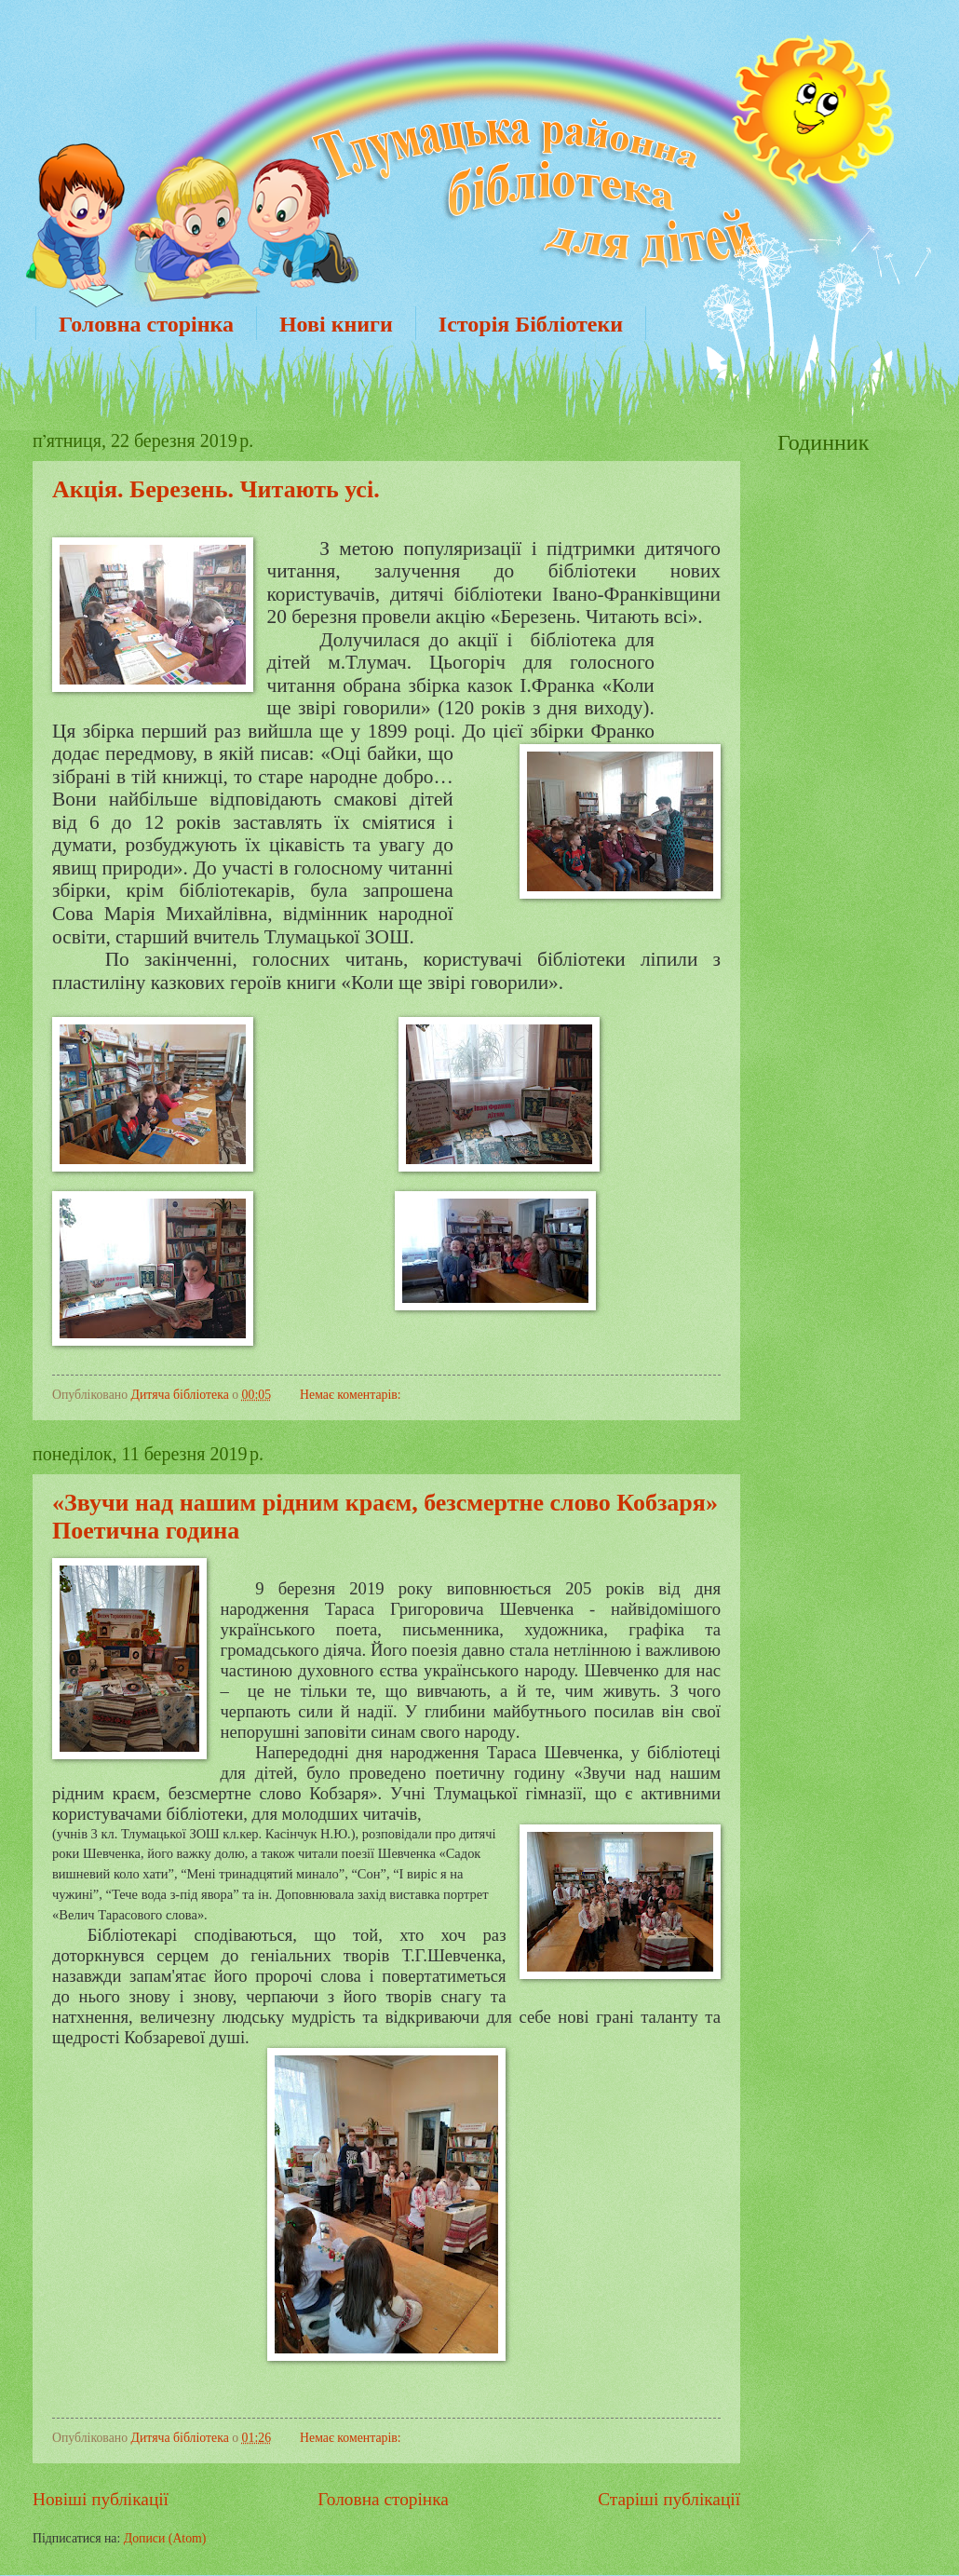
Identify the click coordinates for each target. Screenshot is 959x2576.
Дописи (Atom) (165, 2538)
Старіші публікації (669, 2499)
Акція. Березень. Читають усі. (216, 489)
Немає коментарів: (350, 1395)
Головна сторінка (146, 324)
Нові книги (336, 324)
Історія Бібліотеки (531, 324)
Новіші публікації (101, 2499)
